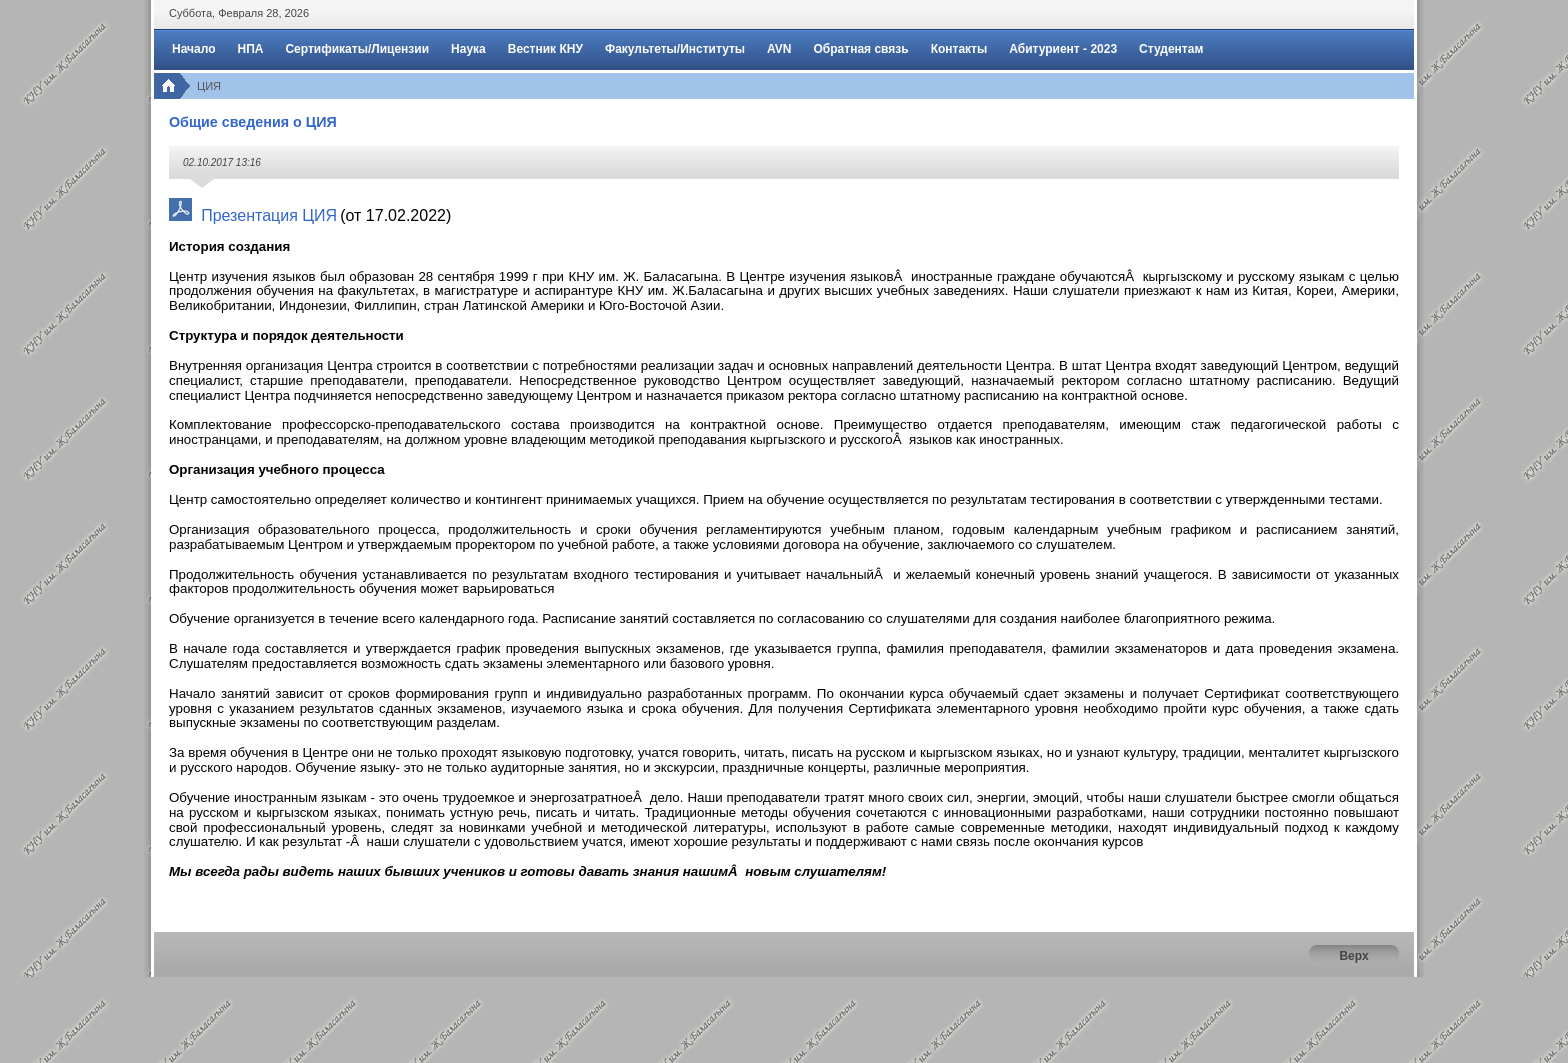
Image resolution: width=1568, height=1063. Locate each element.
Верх (1353, 956)
